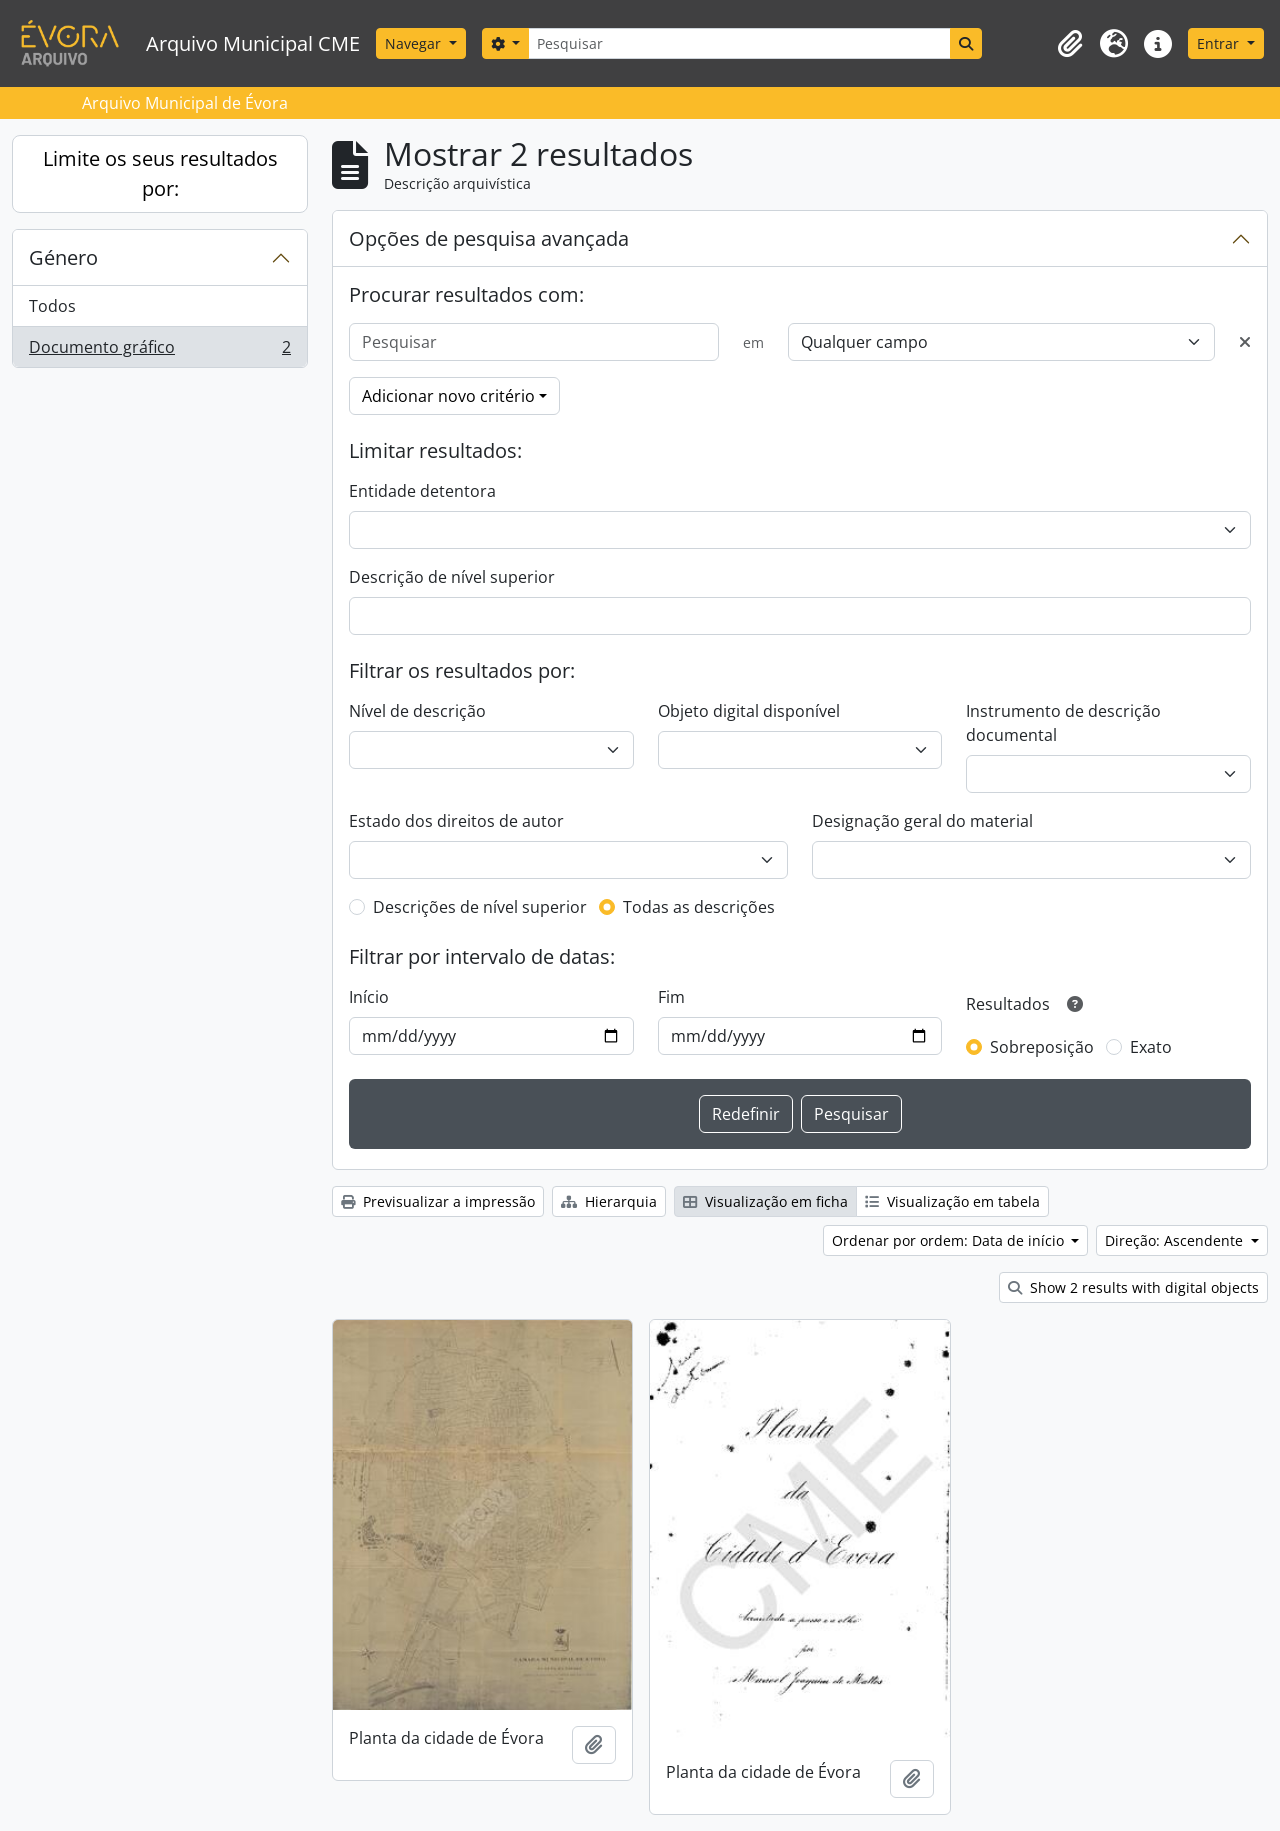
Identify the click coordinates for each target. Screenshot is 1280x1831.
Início (369, 997)
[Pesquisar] (739, 43)
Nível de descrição (417, 711)
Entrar (1220, 43)
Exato (1151, 1047)
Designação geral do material (922, 821)
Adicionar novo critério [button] (448, 396)
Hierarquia (609, 1201)
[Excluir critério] (1245, 342)
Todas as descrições (699, 907)
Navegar (415, 43)
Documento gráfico (159, 351)
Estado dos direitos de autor (456, 821)
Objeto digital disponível (749, 711)
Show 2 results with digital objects (1133, 1287)
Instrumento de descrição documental (1063, 723)
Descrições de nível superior (480, 907)
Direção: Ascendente (1176, 1240)
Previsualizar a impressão (438, 1201)
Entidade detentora (422, 491)
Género (63, 257)
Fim (671, 997)
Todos (52, 306)
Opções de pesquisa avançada (489, 238)
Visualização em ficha (765, 1201)
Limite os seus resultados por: (160, 173)
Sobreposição (1042, 1047)
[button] (1070, 44)
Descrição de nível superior (452, 577)
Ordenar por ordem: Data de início (950, 1240)
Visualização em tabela (952, 1201)
